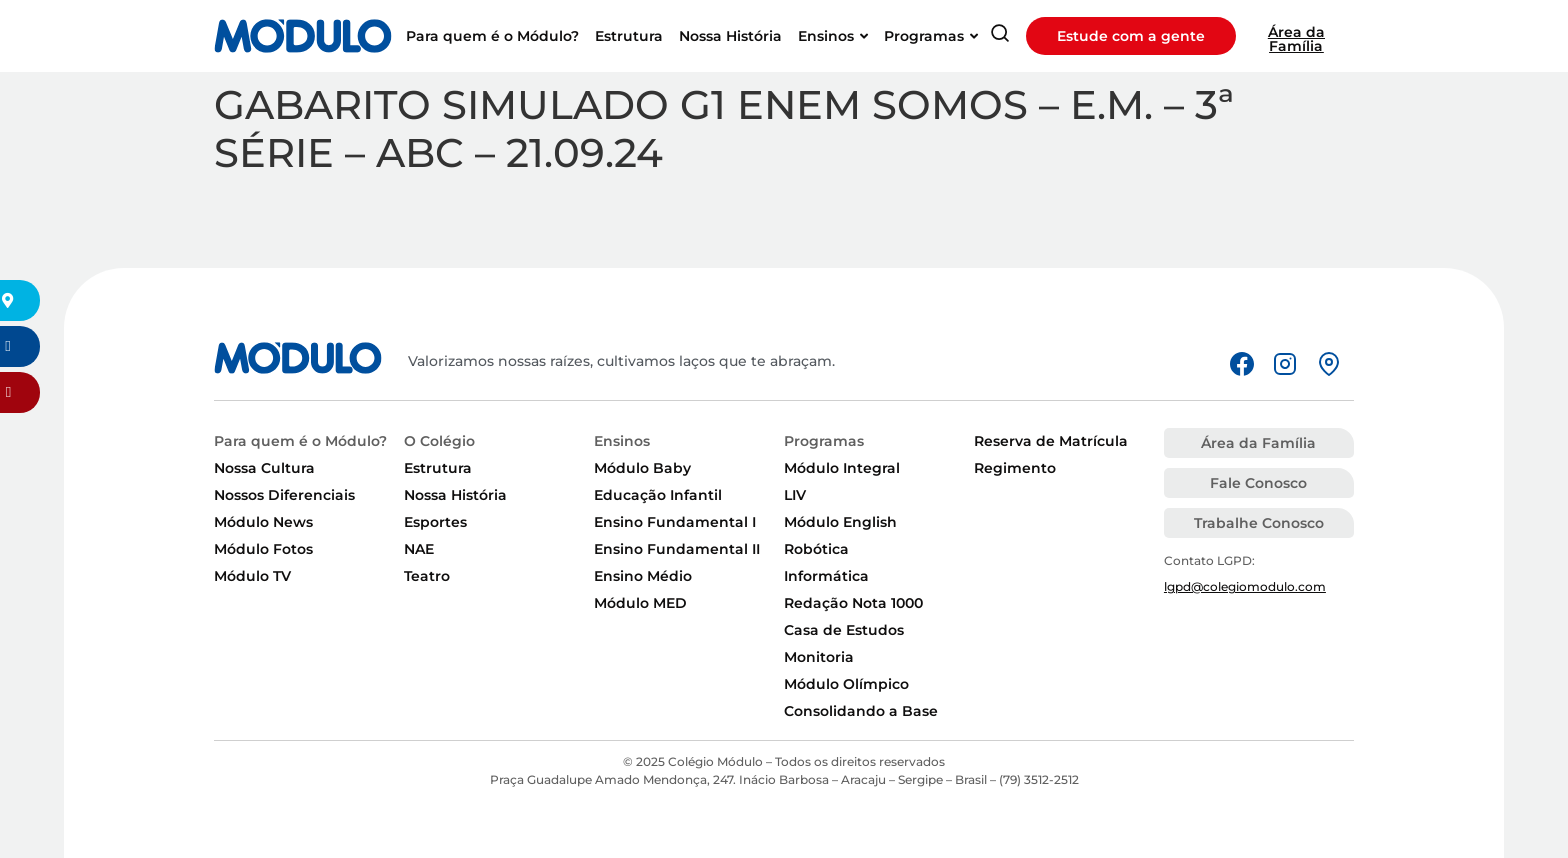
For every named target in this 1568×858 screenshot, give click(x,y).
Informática (826, 576)
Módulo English (840, 522)
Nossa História (455, 495)
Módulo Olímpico (846, 684)
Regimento (1015, 468)
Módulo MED (640, 603)
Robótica (816, 549)
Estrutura (438, 468)
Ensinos (622, 441)
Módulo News (263, 522)
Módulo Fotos (263, 549)
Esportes (435, 522)
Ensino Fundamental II (677, 549)
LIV (795, 495)
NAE (419, 549)
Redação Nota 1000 (853, 603)
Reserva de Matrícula (1051, 441)
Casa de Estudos (844, 630)
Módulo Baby (642, 468)
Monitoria (819, 657)
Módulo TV (252, 576)
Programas (824, 441)
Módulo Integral (842, 468)
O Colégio (439, 441)
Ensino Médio (643, 576)
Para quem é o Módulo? (300, 441)
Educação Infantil (658, 495)
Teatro (427, 576)
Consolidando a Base (861, 711)
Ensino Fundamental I (675, 522)
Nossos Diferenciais (284, 495)
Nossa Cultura (264, 468)
